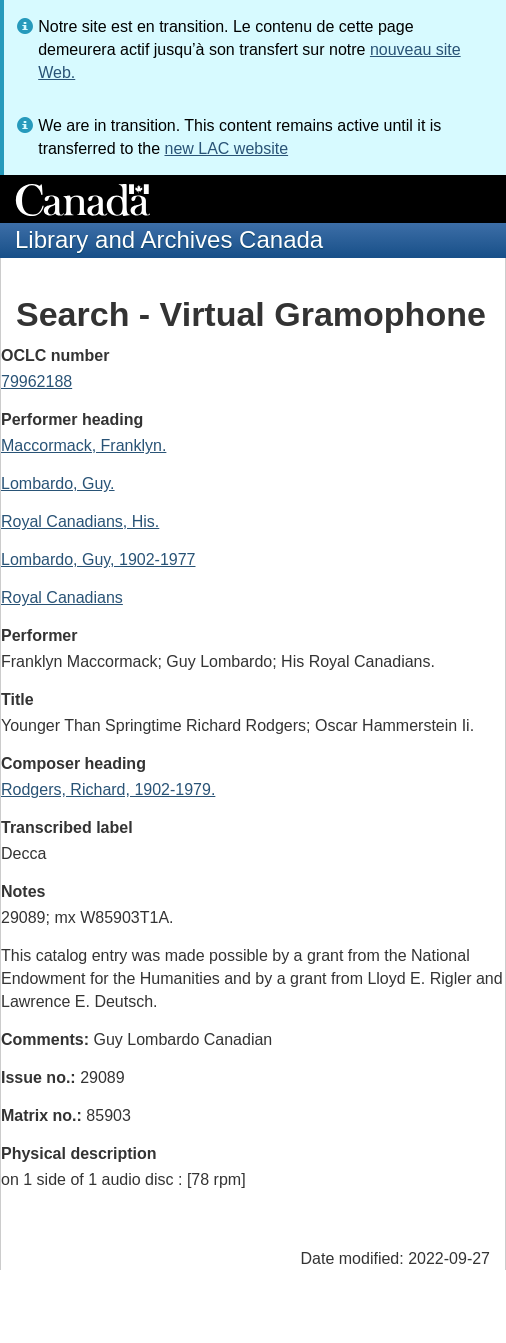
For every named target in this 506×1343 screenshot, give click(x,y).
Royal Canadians (62, 597)
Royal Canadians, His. (80, 521)
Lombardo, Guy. (58, 483)
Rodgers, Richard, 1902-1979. (108, 789)
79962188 (36, 381)
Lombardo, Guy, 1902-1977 (98, 559)
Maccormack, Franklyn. (83, 445)
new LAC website (226, 148)
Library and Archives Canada (169, 239)
